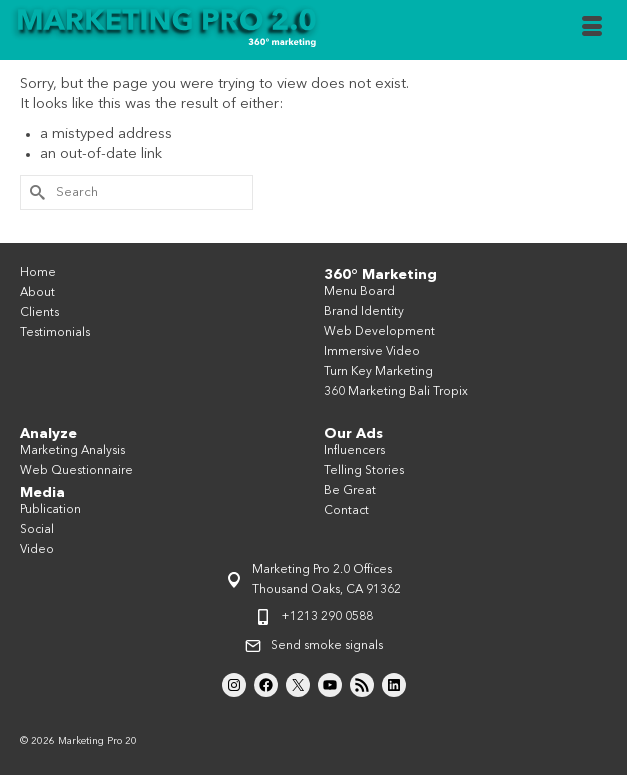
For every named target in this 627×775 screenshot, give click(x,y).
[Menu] (592, 30)
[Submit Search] (35, 192)
